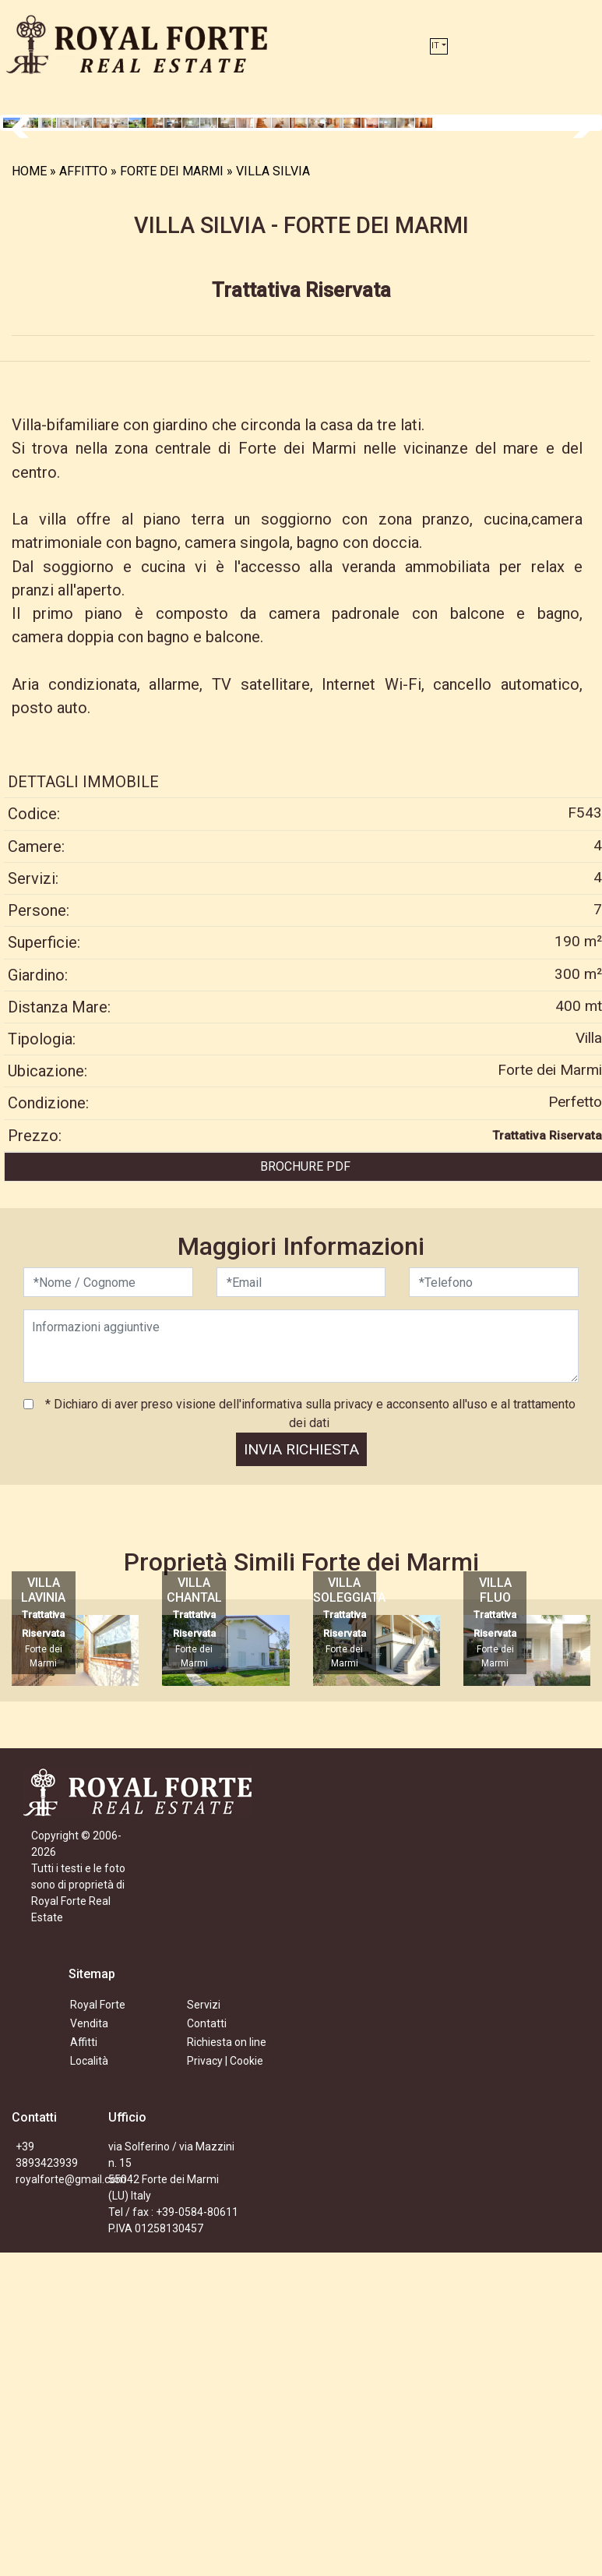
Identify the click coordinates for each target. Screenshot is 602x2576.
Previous (26, 284)
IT (435, 46)
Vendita (89, 2347)
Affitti (83, 2365)
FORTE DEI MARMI (172, 494)
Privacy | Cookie (225, 2384)
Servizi (203, 2328)
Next (575, 284)
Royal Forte (97, 2328)
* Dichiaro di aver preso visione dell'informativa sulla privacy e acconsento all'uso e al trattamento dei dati (309, 1737)
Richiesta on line (226, 2365)
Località (89, 2384)
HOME (29, 494)
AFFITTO (83, 494)
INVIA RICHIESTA (301, 1773)
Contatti (207, 2347)
